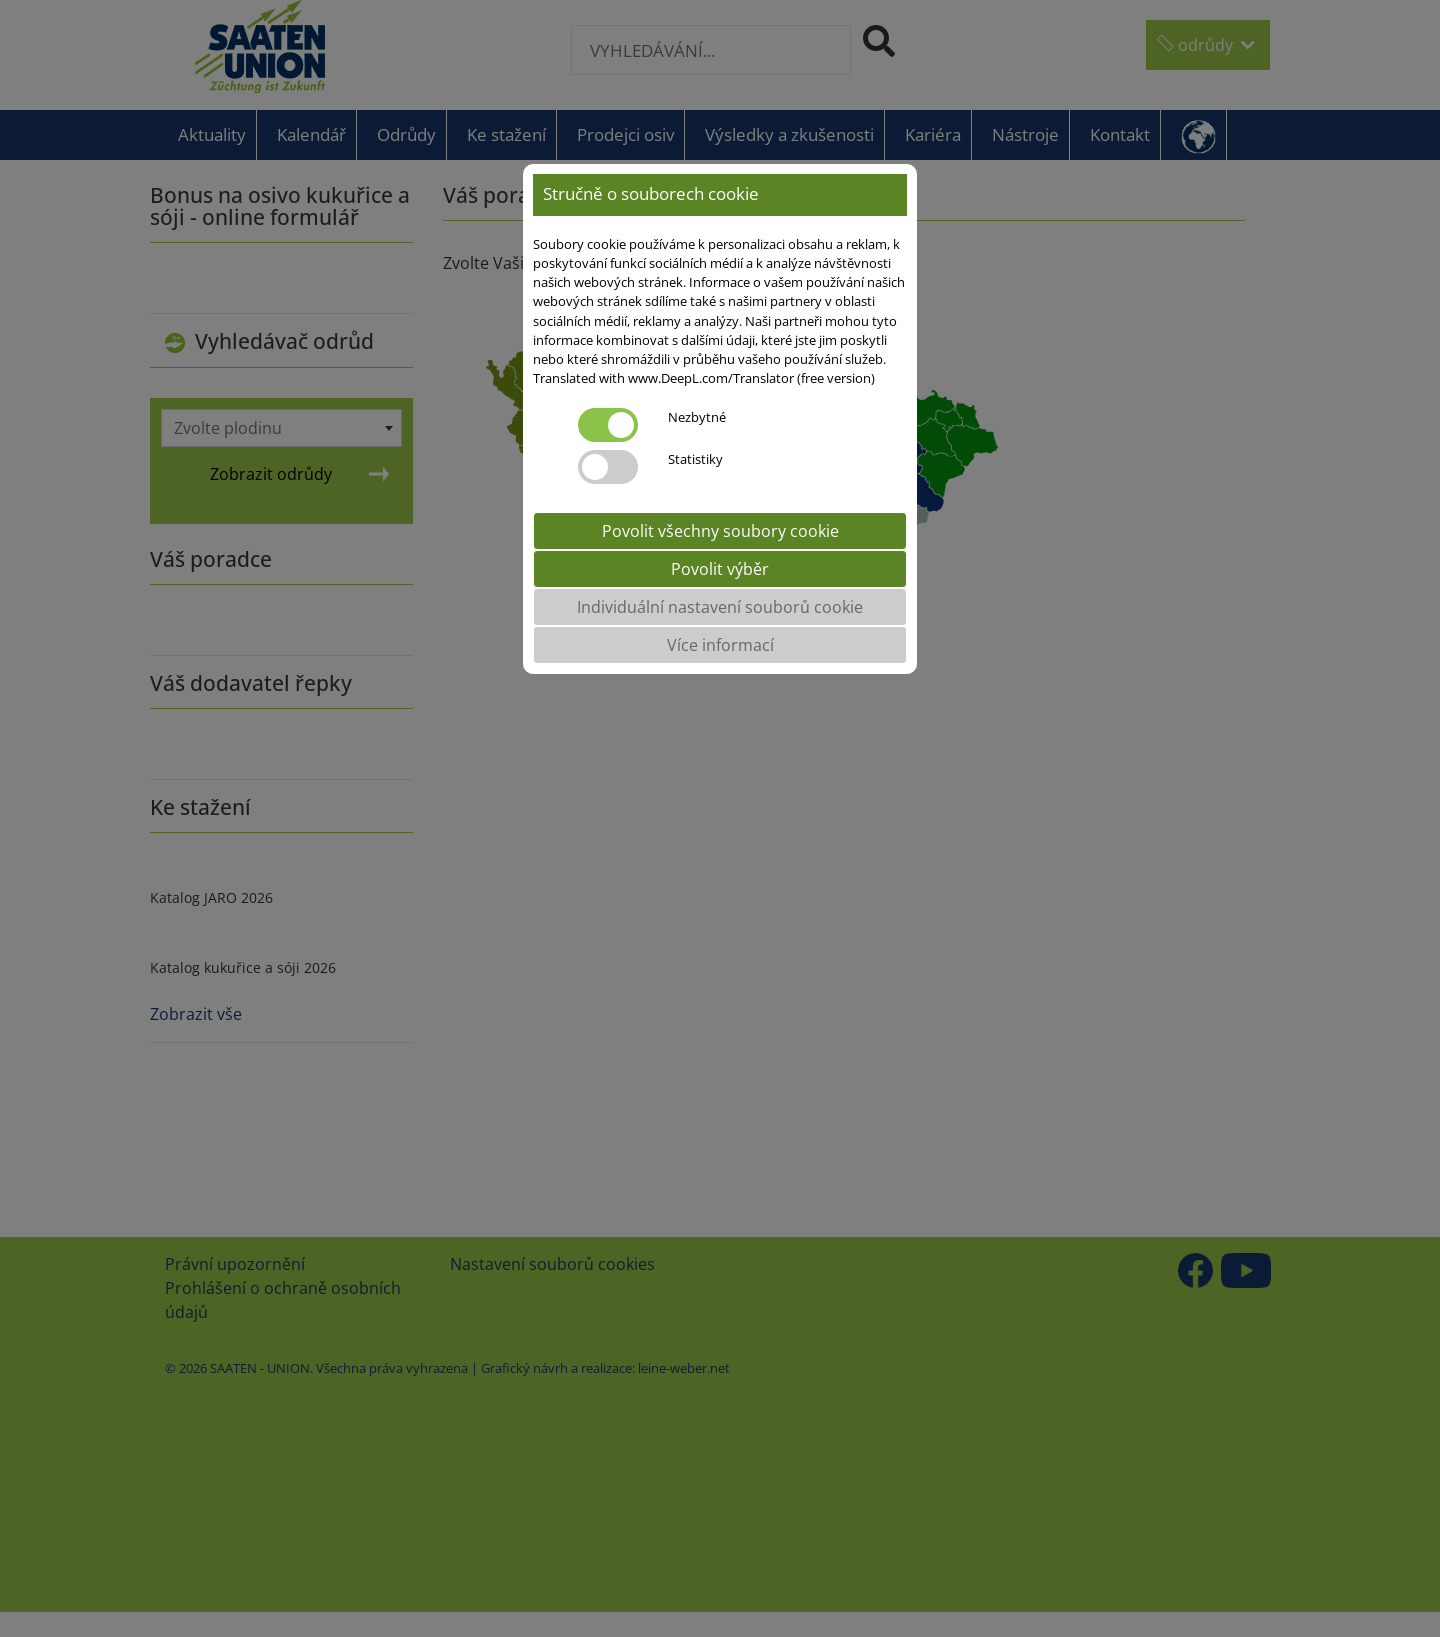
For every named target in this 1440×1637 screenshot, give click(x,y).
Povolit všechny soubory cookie (720, 531)
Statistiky (695, 459)
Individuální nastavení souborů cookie (720, 607)
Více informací (720, 645)
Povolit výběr (720, 569)
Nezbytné (697, 417)
